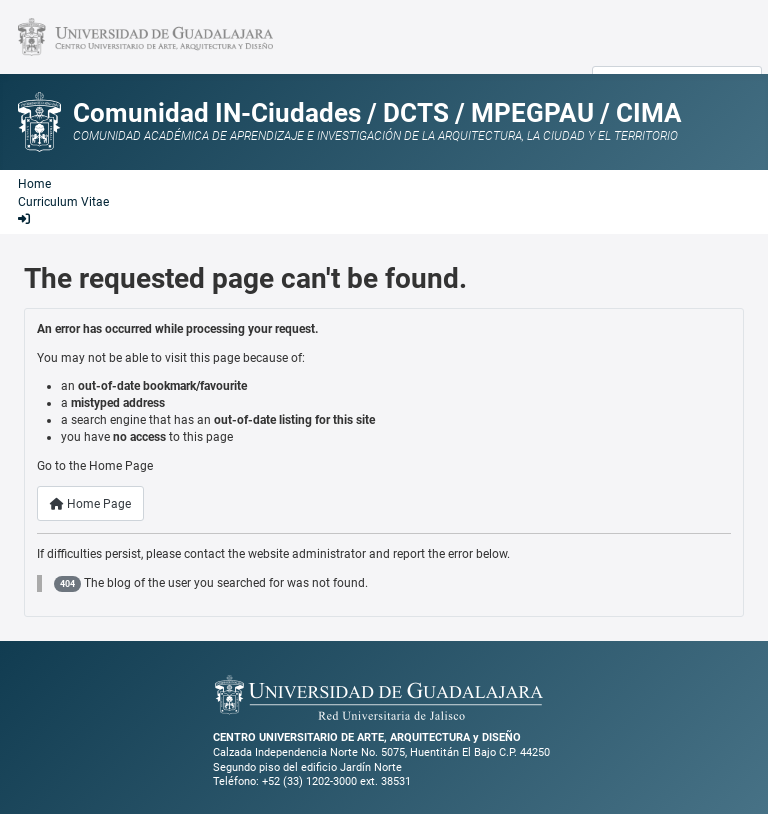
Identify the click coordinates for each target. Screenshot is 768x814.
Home (34, 184)
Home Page (90, 504)
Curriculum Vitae (63, 202)
